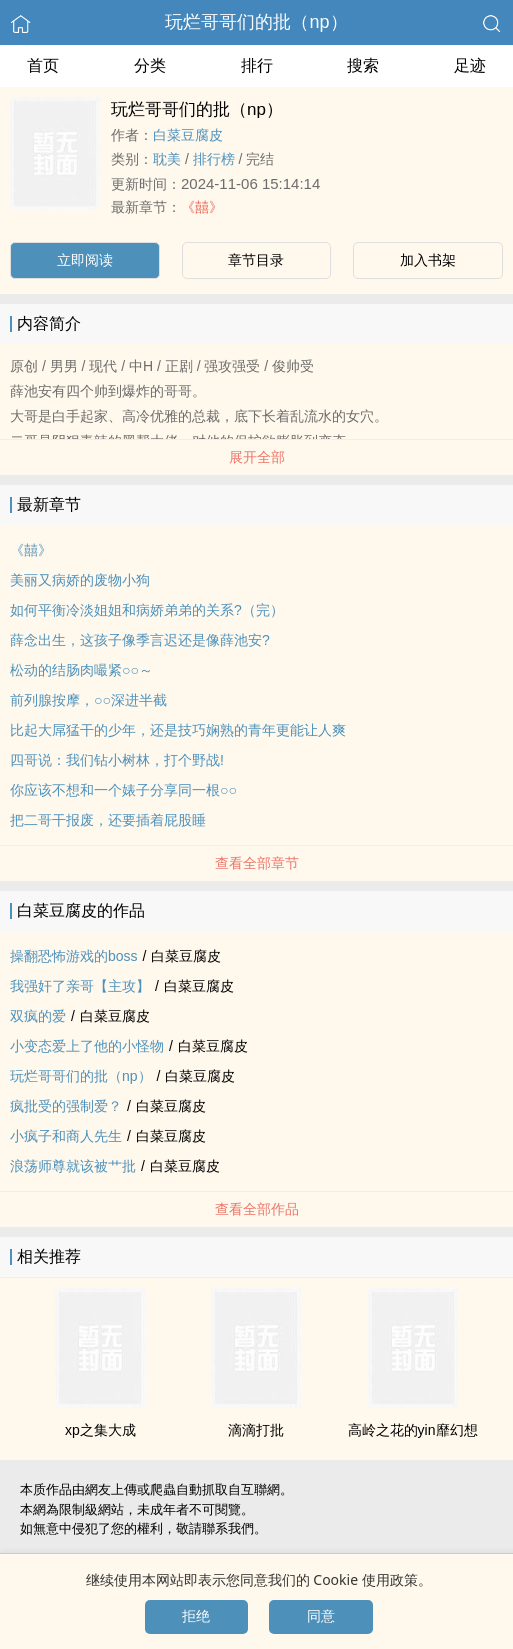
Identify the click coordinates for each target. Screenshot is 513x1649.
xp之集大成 (100, 1430)
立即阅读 (85, 260)
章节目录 (256, 260)
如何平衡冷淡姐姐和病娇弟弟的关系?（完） (147, 610)
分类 (150, 65)
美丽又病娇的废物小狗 (80, 580)
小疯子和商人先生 (66, 1136)
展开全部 (257, 457)
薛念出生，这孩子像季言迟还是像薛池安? (140, 640)
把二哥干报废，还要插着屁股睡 (108, 820)
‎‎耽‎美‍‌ (167, 159)
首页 (43, 65)
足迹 (470, 65)
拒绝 (196, 1616)
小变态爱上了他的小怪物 (87, 1046)
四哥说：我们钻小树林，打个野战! (117, 760)
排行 (257, 65)
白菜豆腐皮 (188, 135)
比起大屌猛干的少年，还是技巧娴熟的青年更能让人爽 (178, 730)
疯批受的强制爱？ (66, 1106)
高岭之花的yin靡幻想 (413, 1430)
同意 (321, 1616)
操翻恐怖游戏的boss (74, 956)
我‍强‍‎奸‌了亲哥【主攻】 (80, 986)
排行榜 (214, 159)
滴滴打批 (256, 1430)
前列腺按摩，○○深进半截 (88, 700)
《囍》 (202, 207)
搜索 (363, 65)
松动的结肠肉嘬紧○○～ (81, 670)
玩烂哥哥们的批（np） (256, 22)
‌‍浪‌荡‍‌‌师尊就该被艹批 (73, 1166)
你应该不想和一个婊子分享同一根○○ (123, 790)
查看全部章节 (257, 863)
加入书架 (428, 260)
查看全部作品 (257, 1209)
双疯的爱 (38, 1016)
